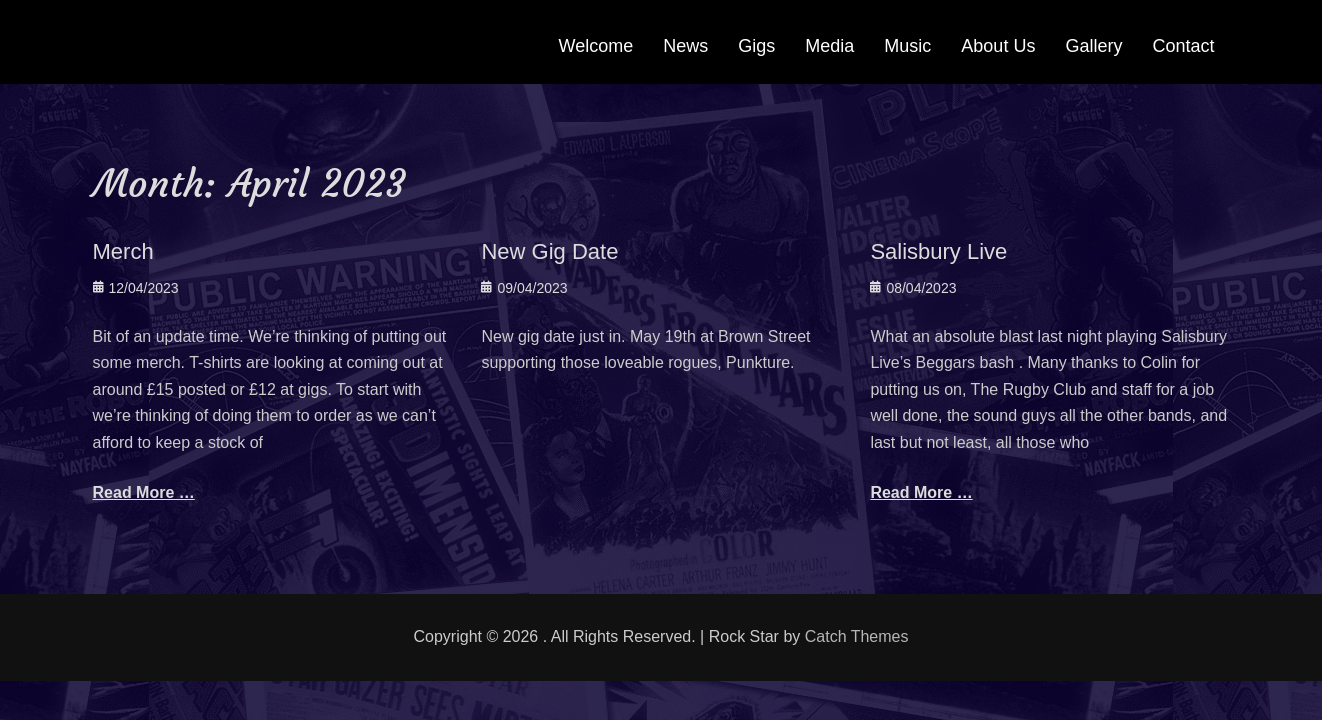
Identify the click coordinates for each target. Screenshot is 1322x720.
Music (907, 46)
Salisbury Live (938, 251)
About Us (998, 46)
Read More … (144, 492)
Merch (123, 251)
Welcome (596, 46)
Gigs (756, 46)
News (685, 46)
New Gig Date (549, 251)
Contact (1183, 46)
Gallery (1093, 46)
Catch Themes (857, 636)
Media (829, 46)
